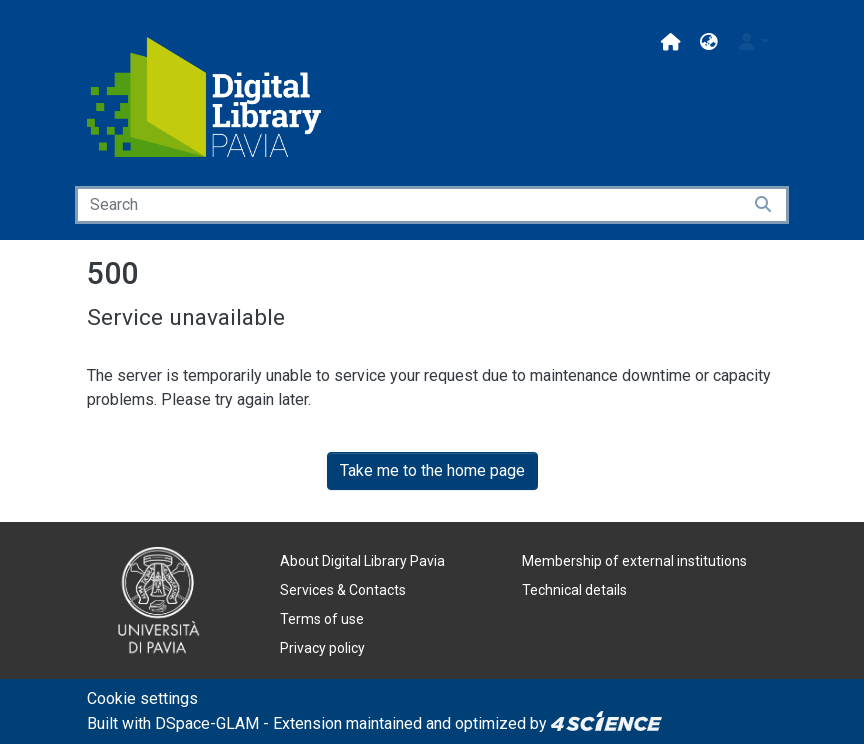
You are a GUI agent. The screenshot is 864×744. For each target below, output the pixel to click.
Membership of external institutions (634, 561)
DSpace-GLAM (207, 723)
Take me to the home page (432, 470)
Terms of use (322, 619)
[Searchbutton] (764, 205)
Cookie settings (142, 698)
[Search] (408, 205)
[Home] (204, 97)
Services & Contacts (343, 590)
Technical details (574, 590)
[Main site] (671, 42)
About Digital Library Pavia (362, 561)
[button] (709, 42)
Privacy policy (322, 648)
